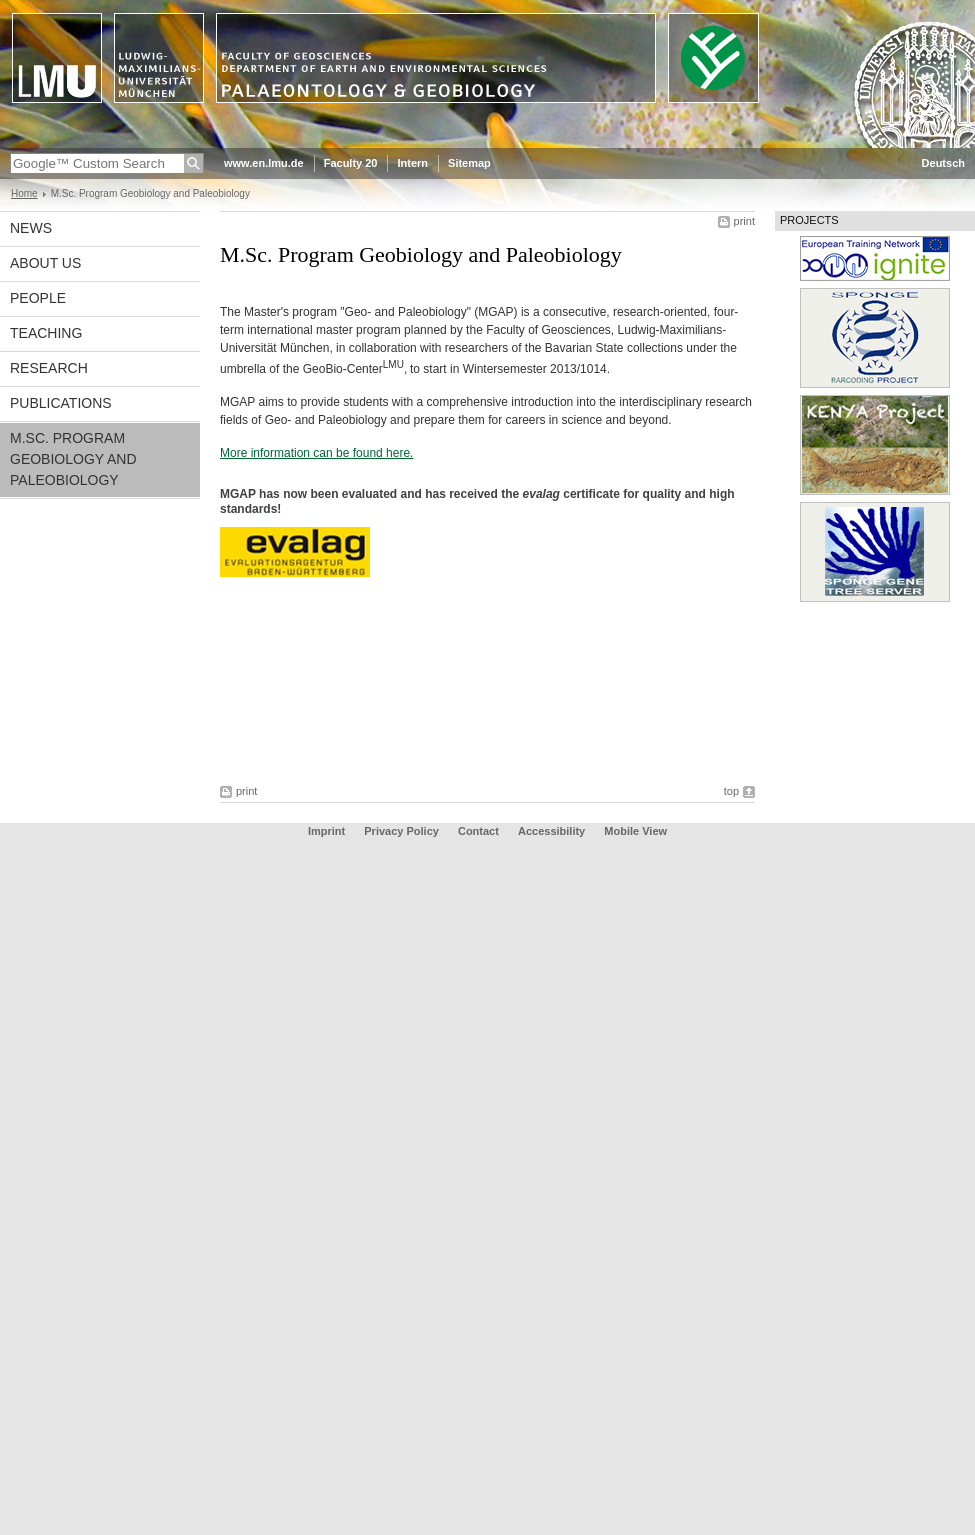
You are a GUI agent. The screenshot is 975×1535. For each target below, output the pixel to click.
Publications (61, 403)
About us (45, 263)
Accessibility (553, 831)
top (731, 791)
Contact (478, 831)
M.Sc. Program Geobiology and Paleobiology (73, 459)
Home (24, 193)
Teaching (46, 333)
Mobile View (635, 831)
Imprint (326, 831)
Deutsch (943, 163)
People (38, 298)
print (744, 221)
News (31, 228)
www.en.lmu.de (264, 163)
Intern (412, 163)
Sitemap (469, 163)
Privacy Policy (401, 831)
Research (49, 368)
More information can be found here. (316, 453)
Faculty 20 (351, 163)
